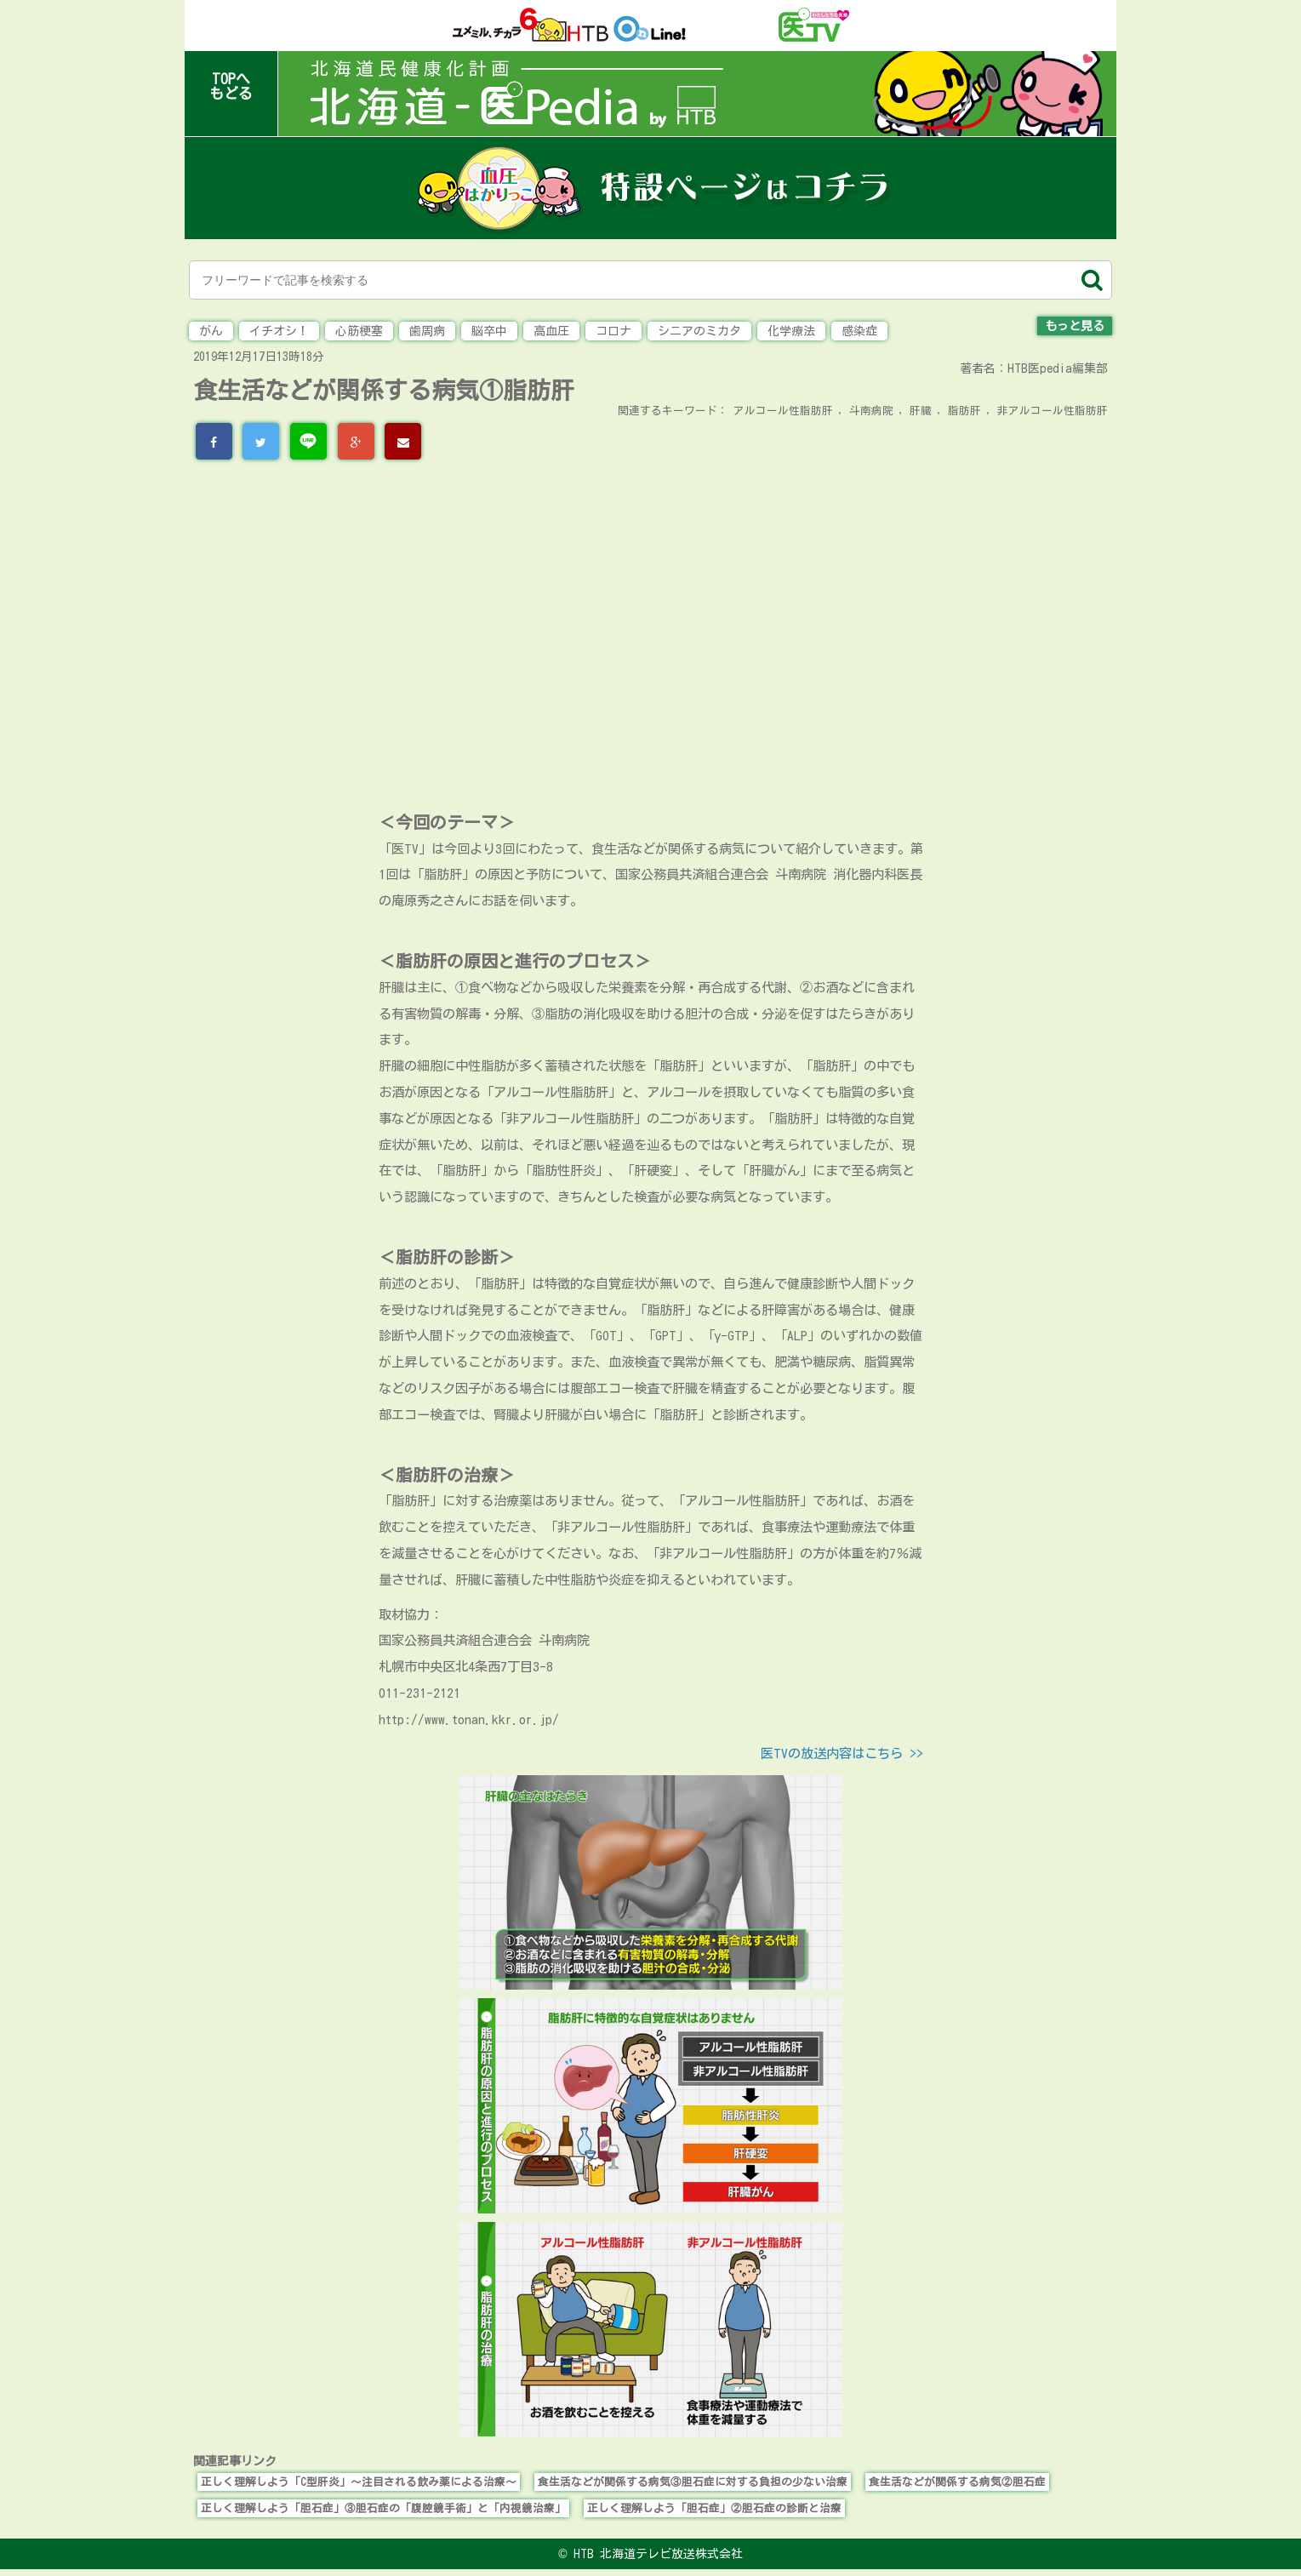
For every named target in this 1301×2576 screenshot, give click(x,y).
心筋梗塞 (359, 331)
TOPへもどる (231, 85)
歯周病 (427, 331)
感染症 (859, 331)
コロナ (613, 331)
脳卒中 (489, 331)
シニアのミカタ (699, 331)
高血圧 (551, 331)
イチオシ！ (279, 331)
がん (211, 331)
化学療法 (791, 331)
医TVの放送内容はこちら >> (842, 1753)
